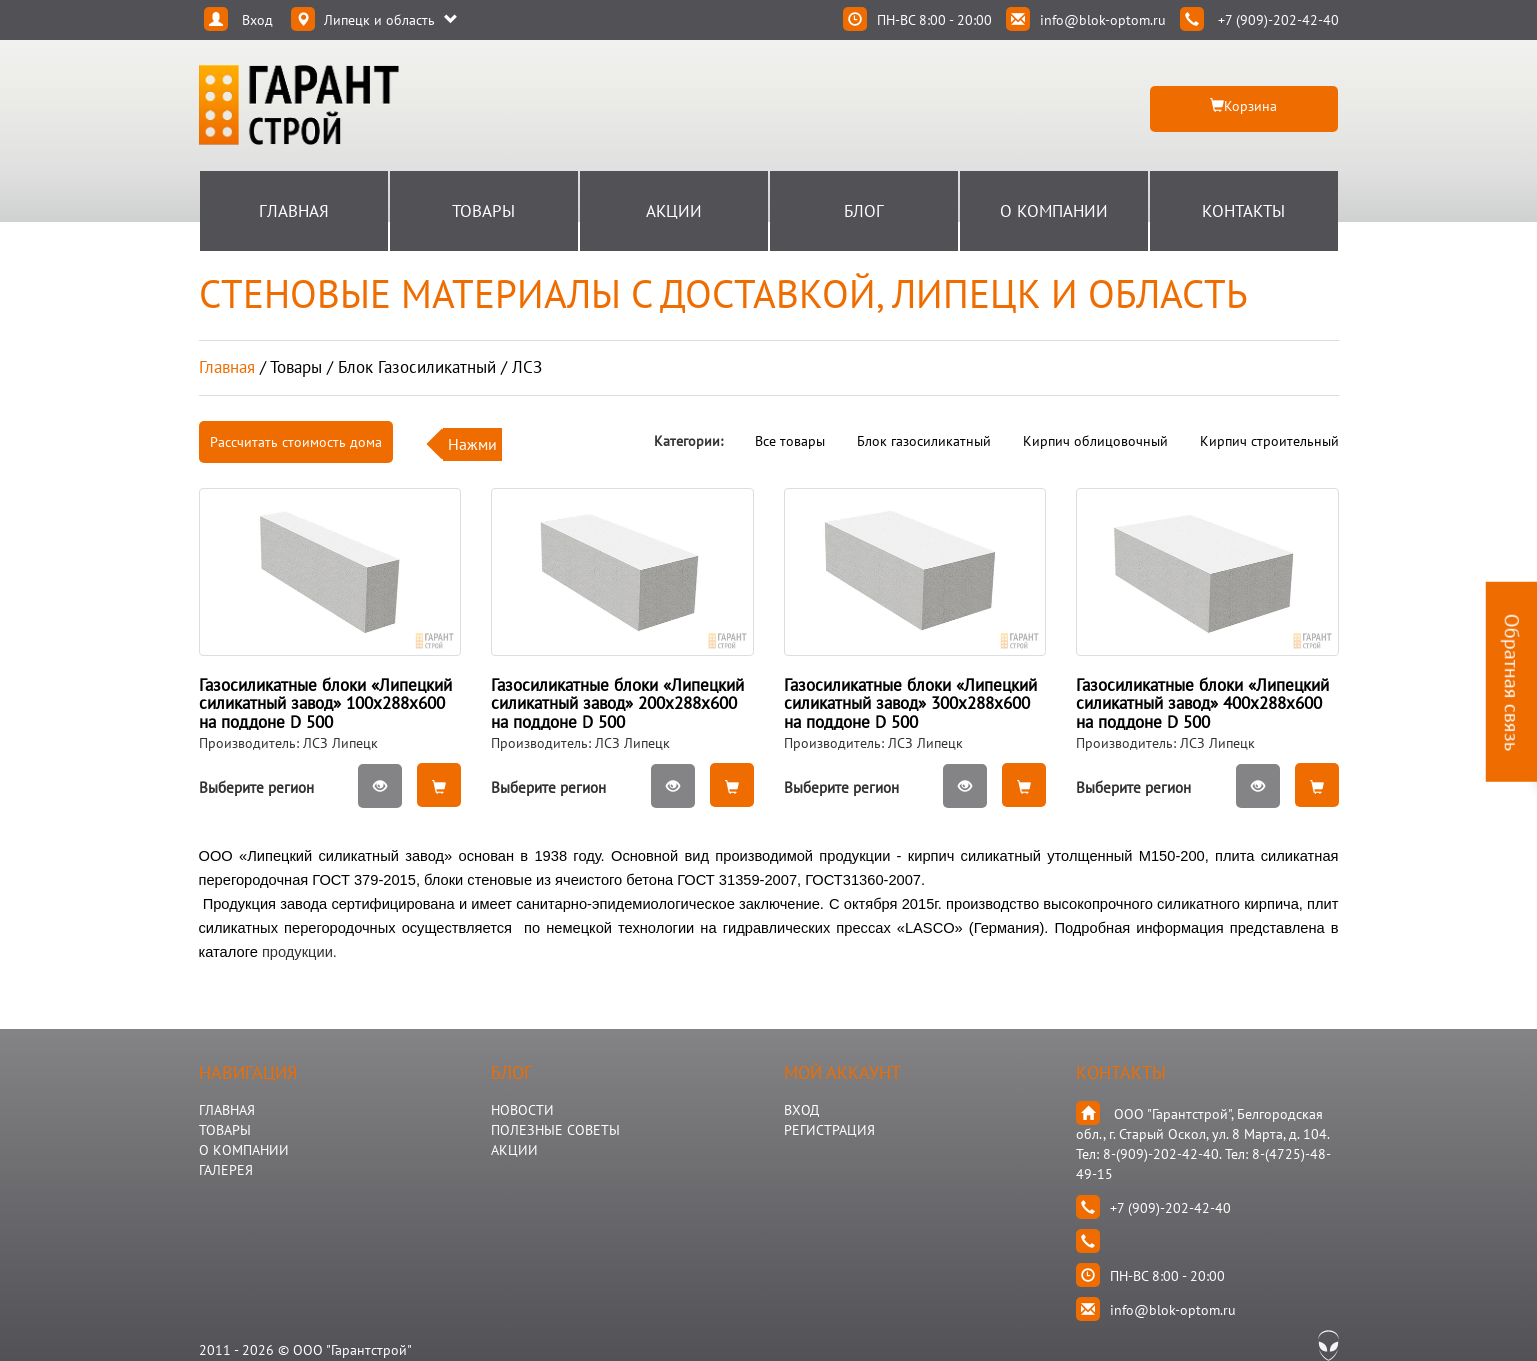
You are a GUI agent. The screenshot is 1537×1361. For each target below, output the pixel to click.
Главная (294, 211)
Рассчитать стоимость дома (296, 442)
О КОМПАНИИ (244, 1150)
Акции (674, 211)
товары (296, 367)
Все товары (790, 441)
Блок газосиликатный (924, 441)
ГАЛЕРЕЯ (226, 1170)
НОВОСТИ (522, 1110)
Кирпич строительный (1269, 441)
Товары (483, 211)
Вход (801, 1110)
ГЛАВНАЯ (227, 1110)
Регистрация (829, 1130)
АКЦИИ (514, 1150)
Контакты (1243, 211)
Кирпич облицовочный (1095, 441)
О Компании (1054, 211)
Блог (864, 211)
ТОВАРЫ (225, 1130)
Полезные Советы (555, 1130)
